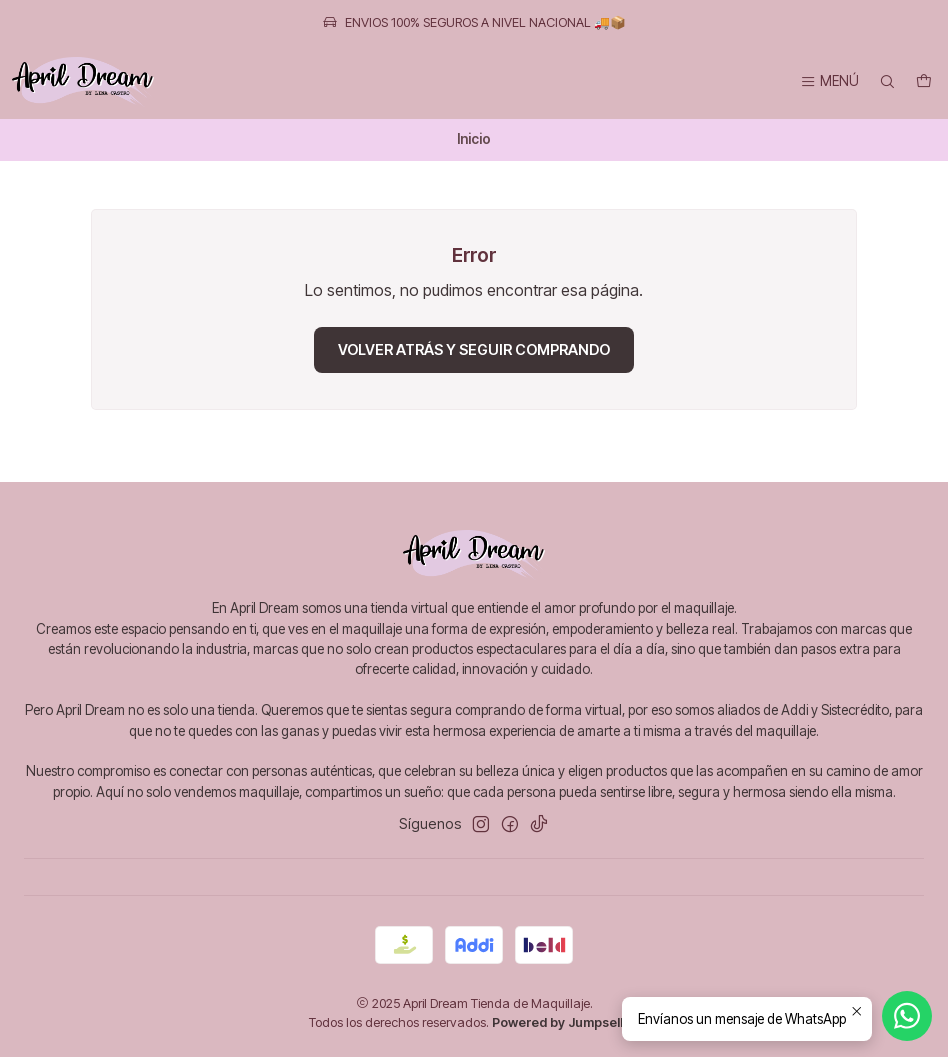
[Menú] (829, 82)
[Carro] (924, 82)
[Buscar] (887, 82)
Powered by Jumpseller (564, 1022)
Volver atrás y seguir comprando (474, 349)
